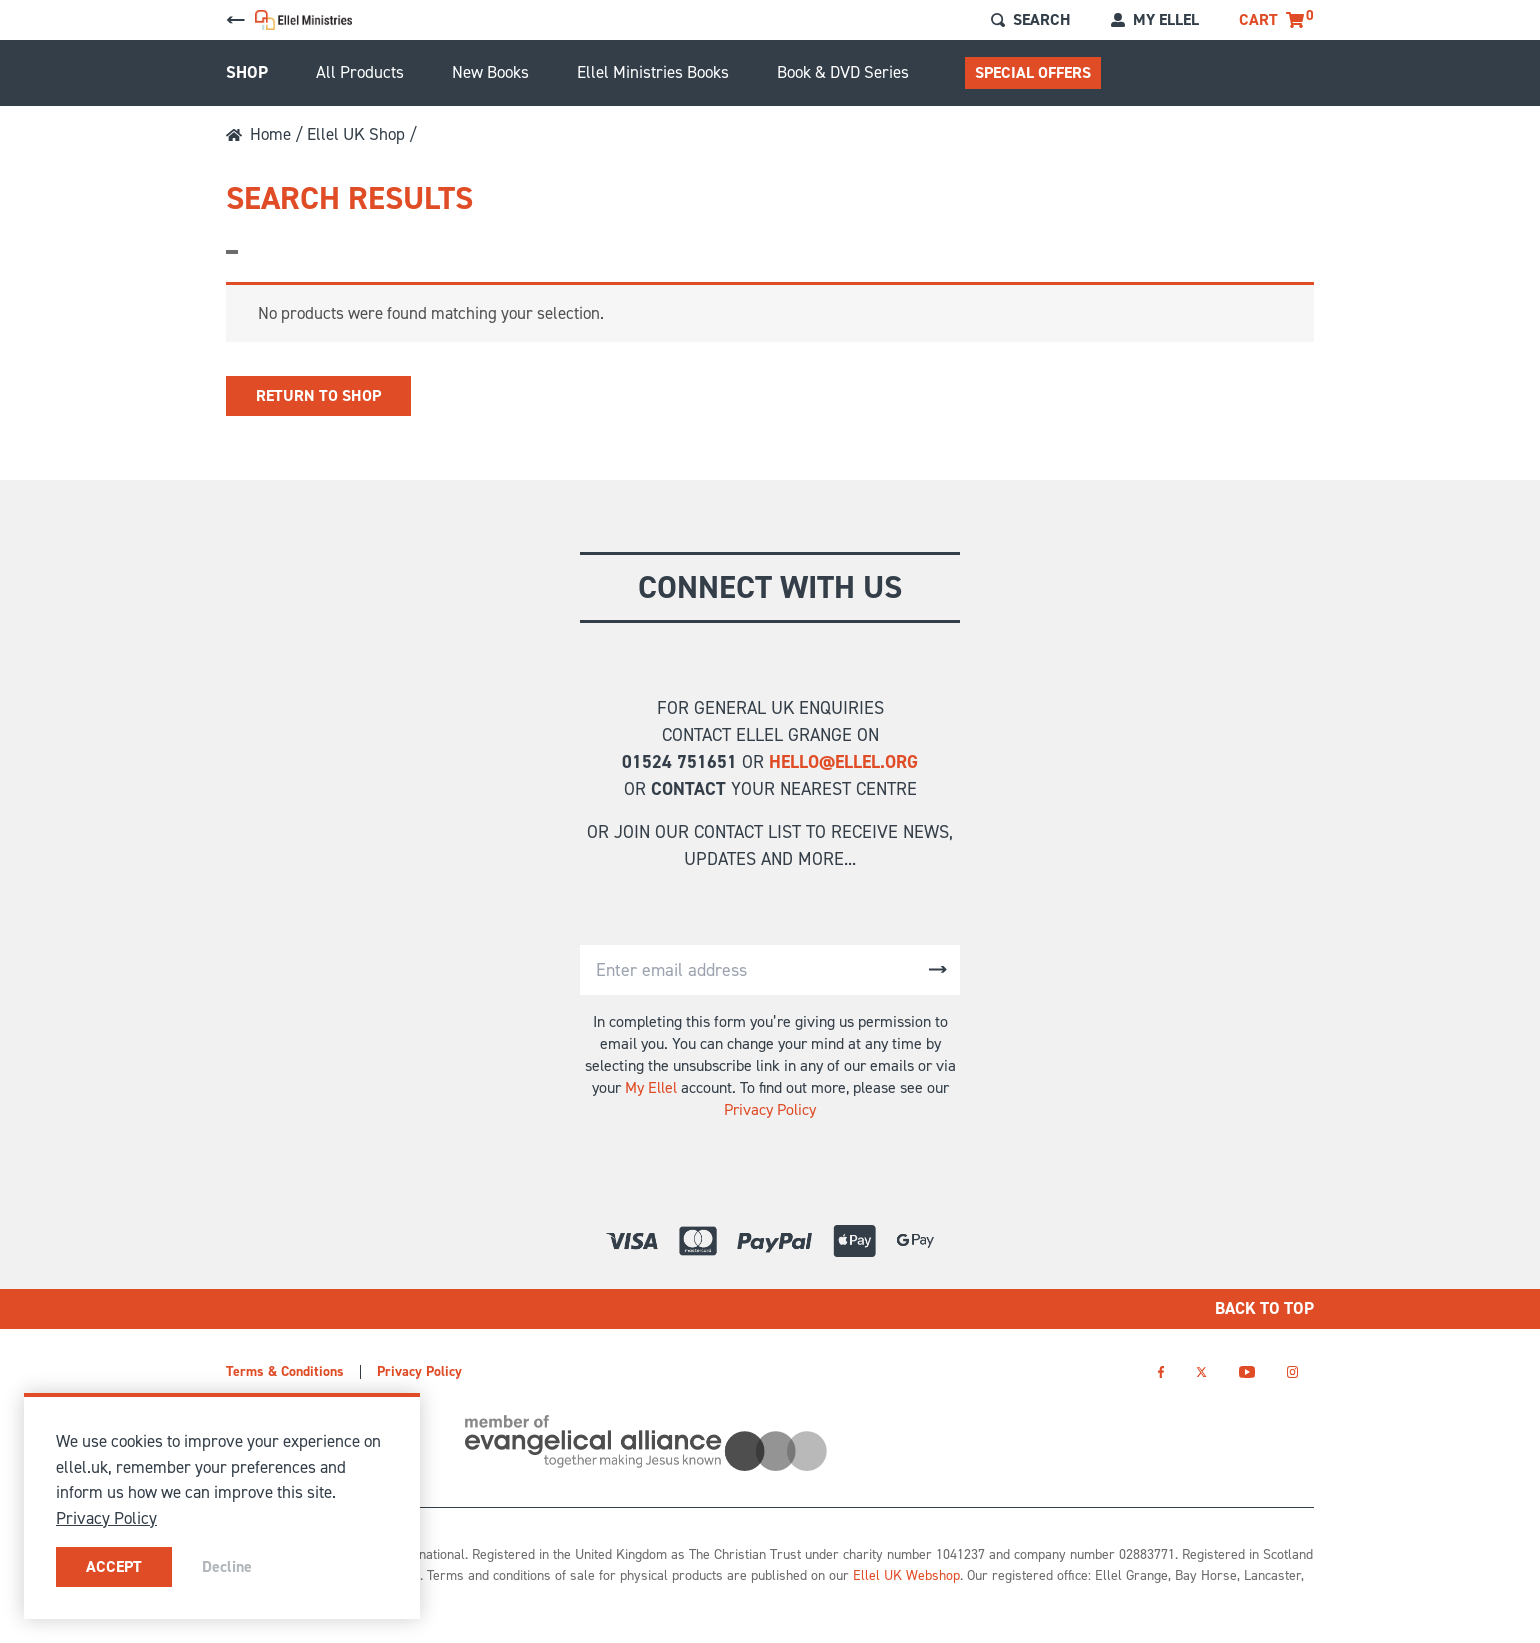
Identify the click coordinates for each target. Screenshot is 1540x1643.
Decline (227, 1566)
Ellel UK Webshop (906, 1575)
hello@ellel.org (843, 762)
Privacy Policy (770, 1109)
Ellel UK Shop (356, 134)
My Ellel (651, 1087)
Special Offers (1033, 72)
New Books (490, 72)
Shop (247, 72)
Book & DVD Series (843, 72)
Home (258, 134)
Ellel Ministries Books (653, 72)
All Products (360, 72)
